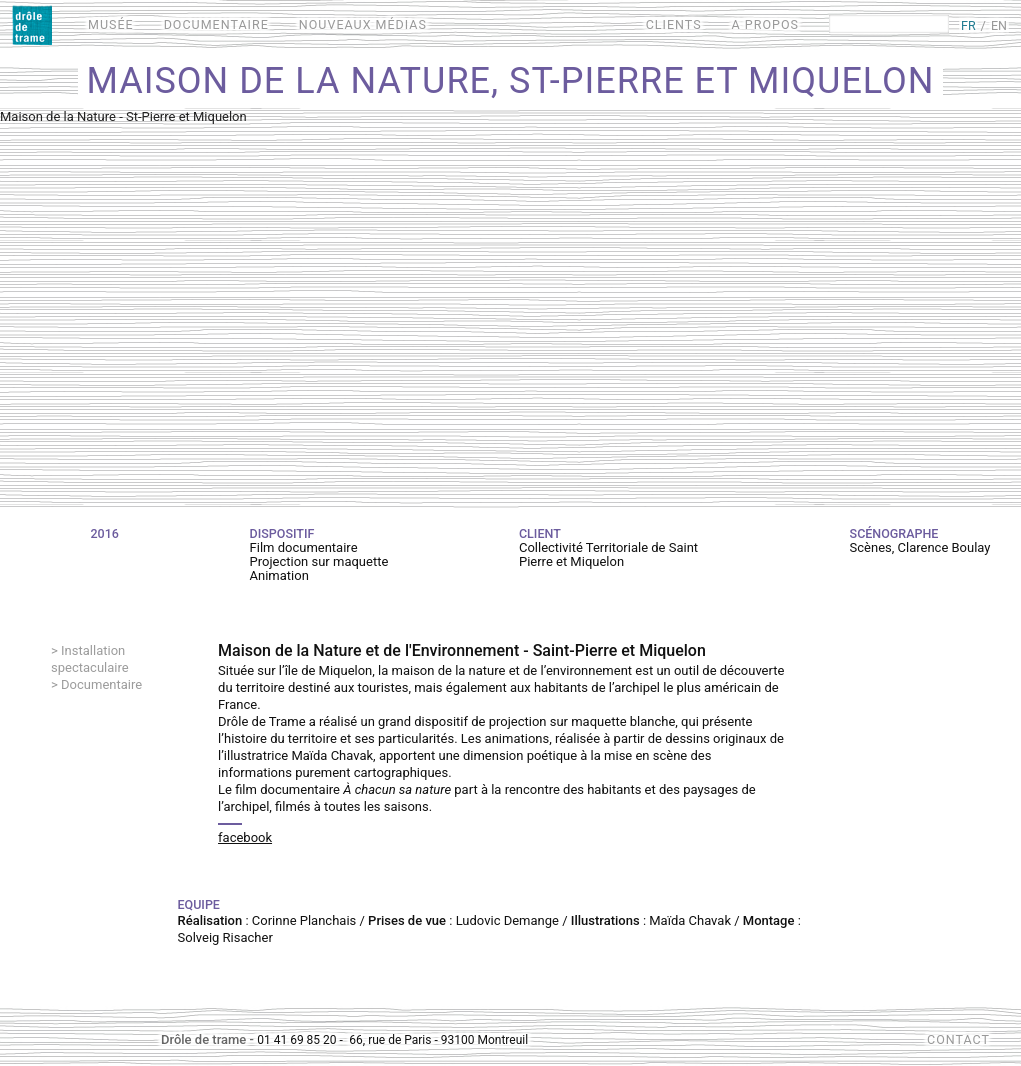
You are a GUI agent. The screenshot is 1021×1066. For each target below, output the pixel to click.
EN (999, 25)
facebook (245, 837)
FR (968, 25)
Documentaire (101, 684)
